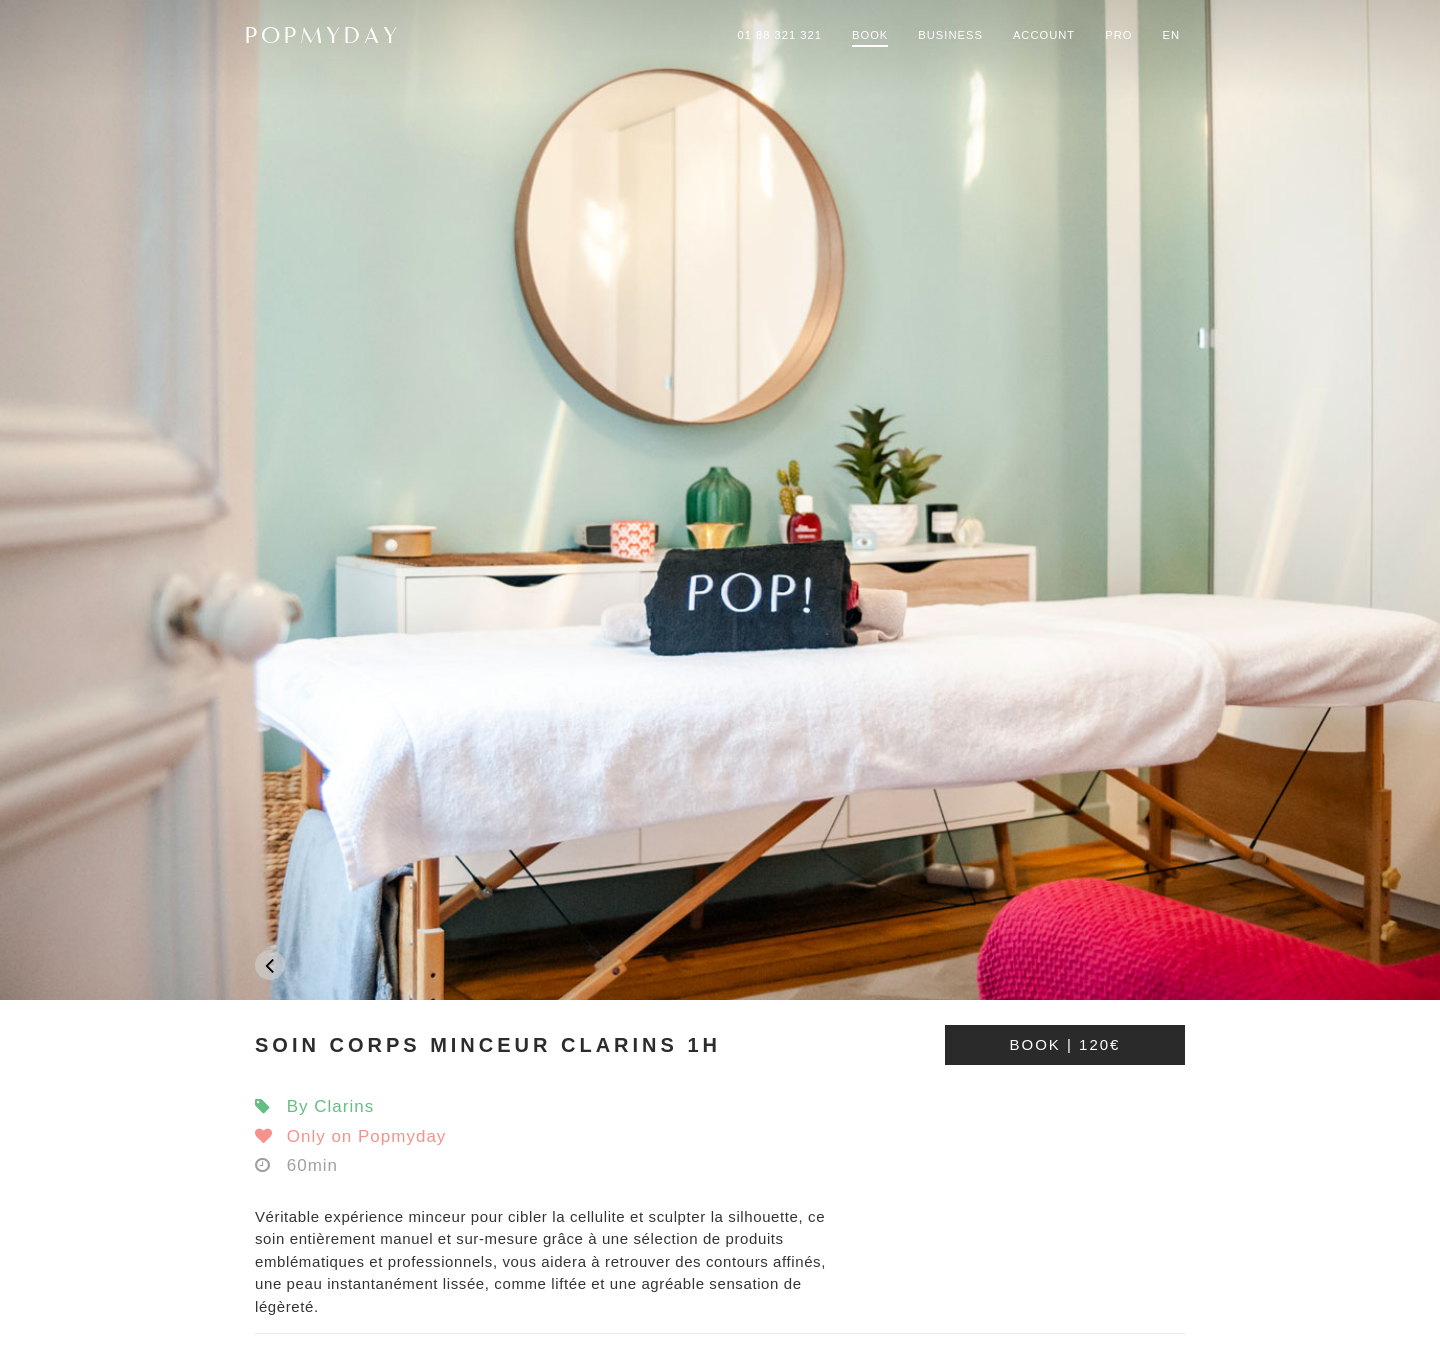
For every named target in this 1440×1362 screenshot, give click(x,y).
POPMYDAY (323, 35)
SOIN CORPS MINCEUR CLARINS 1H (488, 1045)
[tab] (720, 1045)
